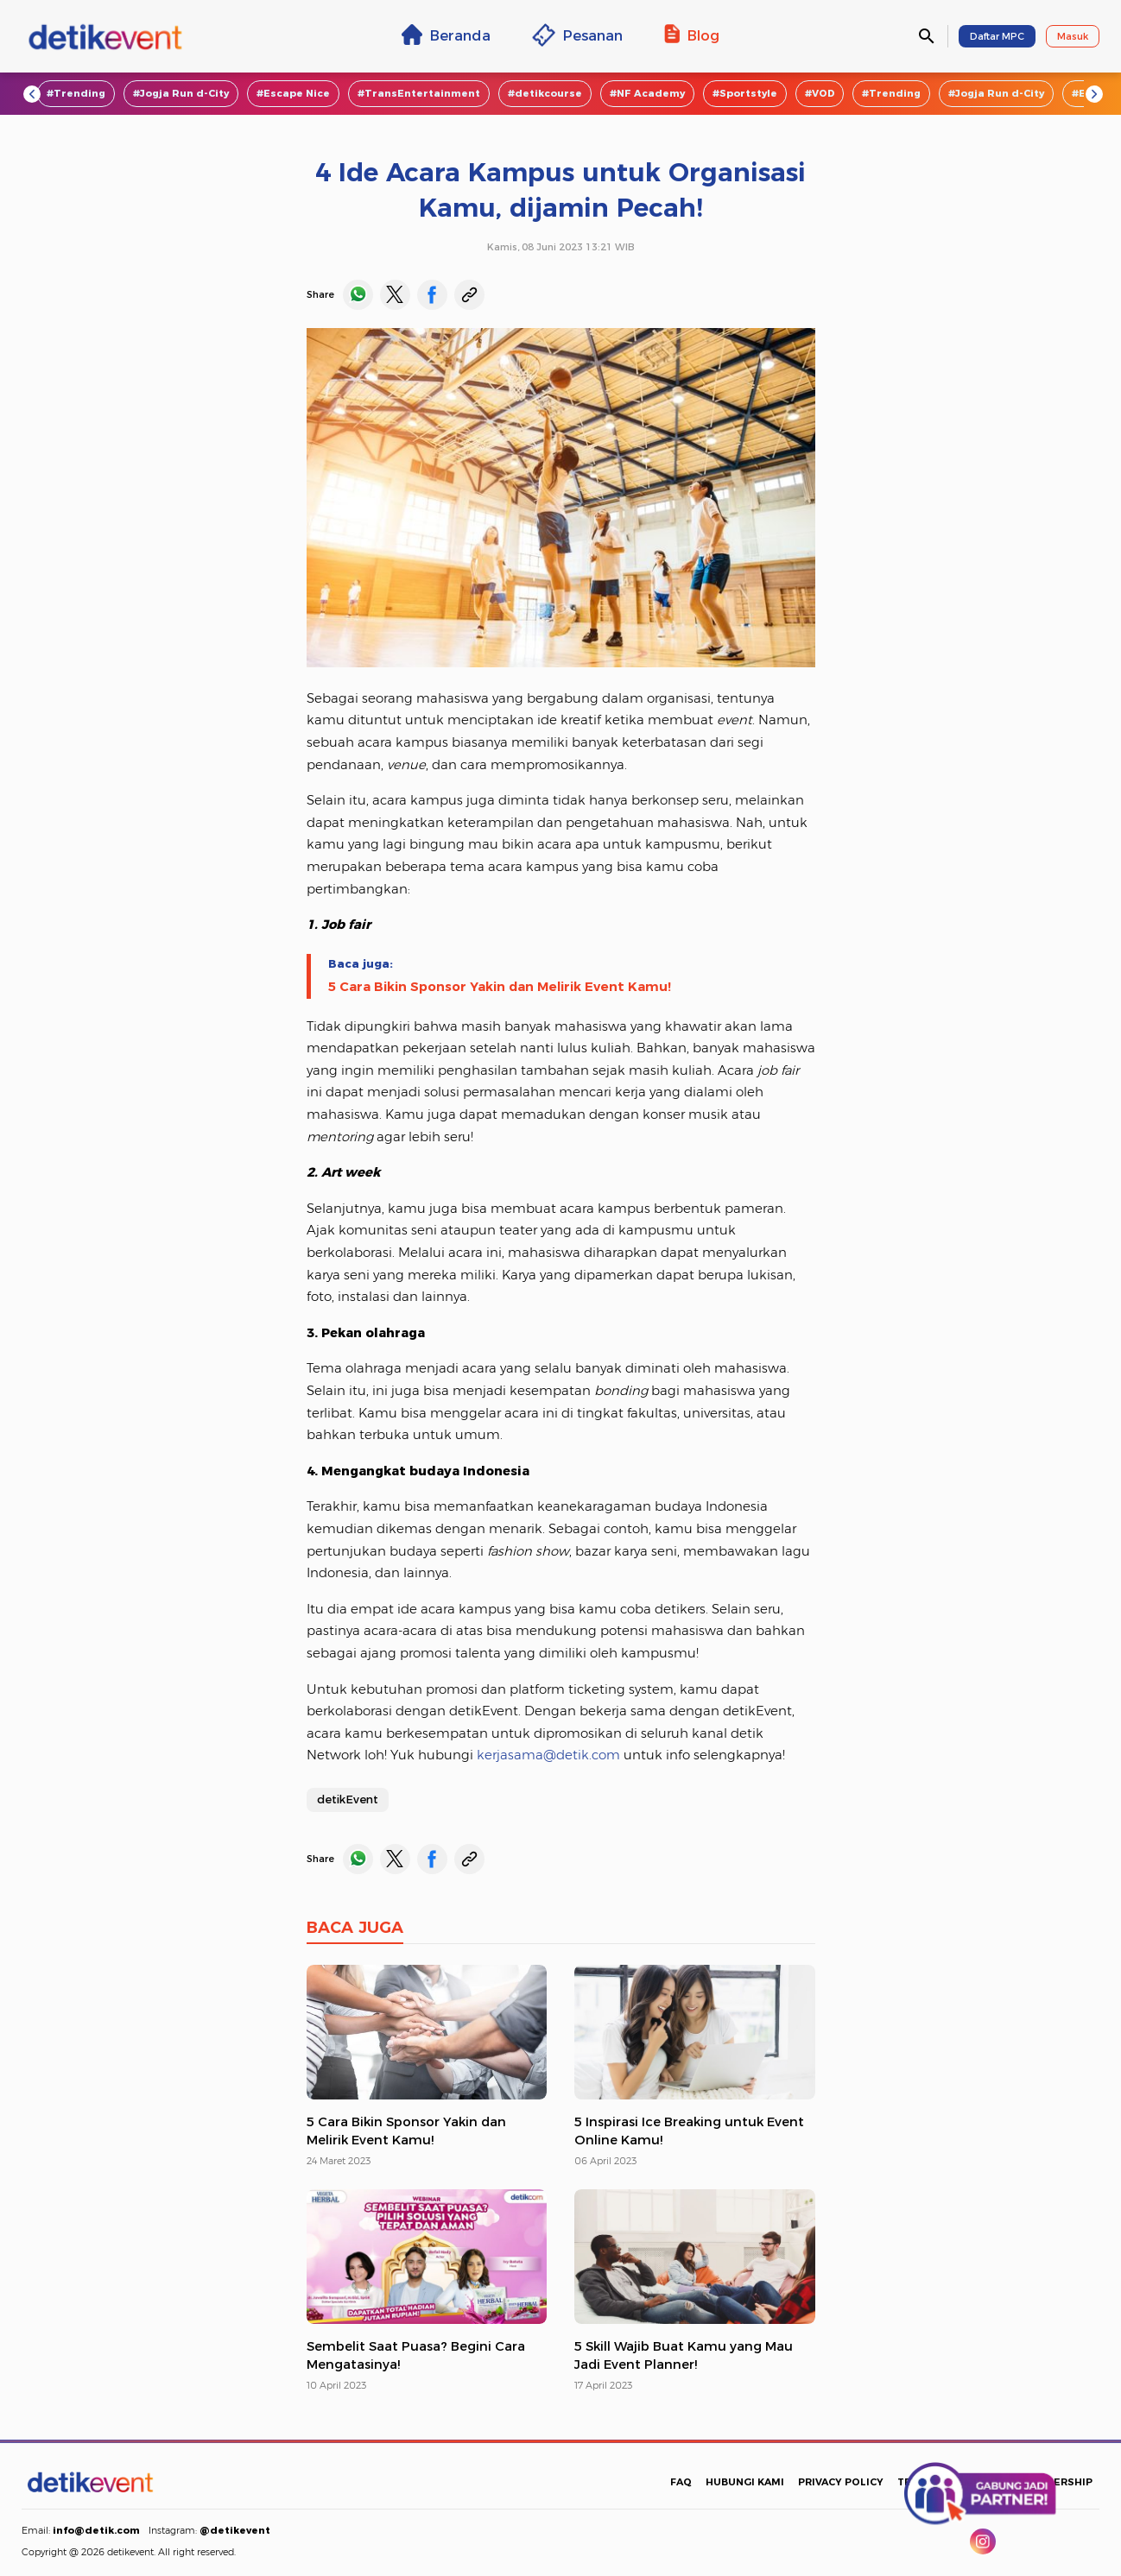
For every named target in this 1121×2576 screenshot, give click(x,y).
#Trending (76, 93)
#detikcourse (545, 93)
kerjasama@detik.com (548, 1755)
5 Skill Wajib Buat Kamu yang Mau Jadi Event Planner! (683, 2355)
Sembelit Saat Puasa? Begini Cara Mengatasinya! (416, 2355)
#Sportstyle (744, 93)
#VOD (819, 93)
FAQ (681, 2482)
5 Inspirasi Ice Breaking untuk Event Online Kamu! (689, 2131)
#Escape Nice (293, 93)
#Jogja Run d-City (181, 93)
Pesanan (577, 35)
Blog (691, 34)
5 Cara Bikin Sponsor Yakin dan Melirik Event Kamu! (499, 986)
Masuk (1072, 36)
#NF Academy (647, 93)
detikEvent (347, 1799)
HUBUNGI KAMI (745, 2482)
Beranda (446, 34)
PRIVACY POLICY (841, 2482)
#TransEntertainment (419, 93)
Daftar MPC (997, 36)
